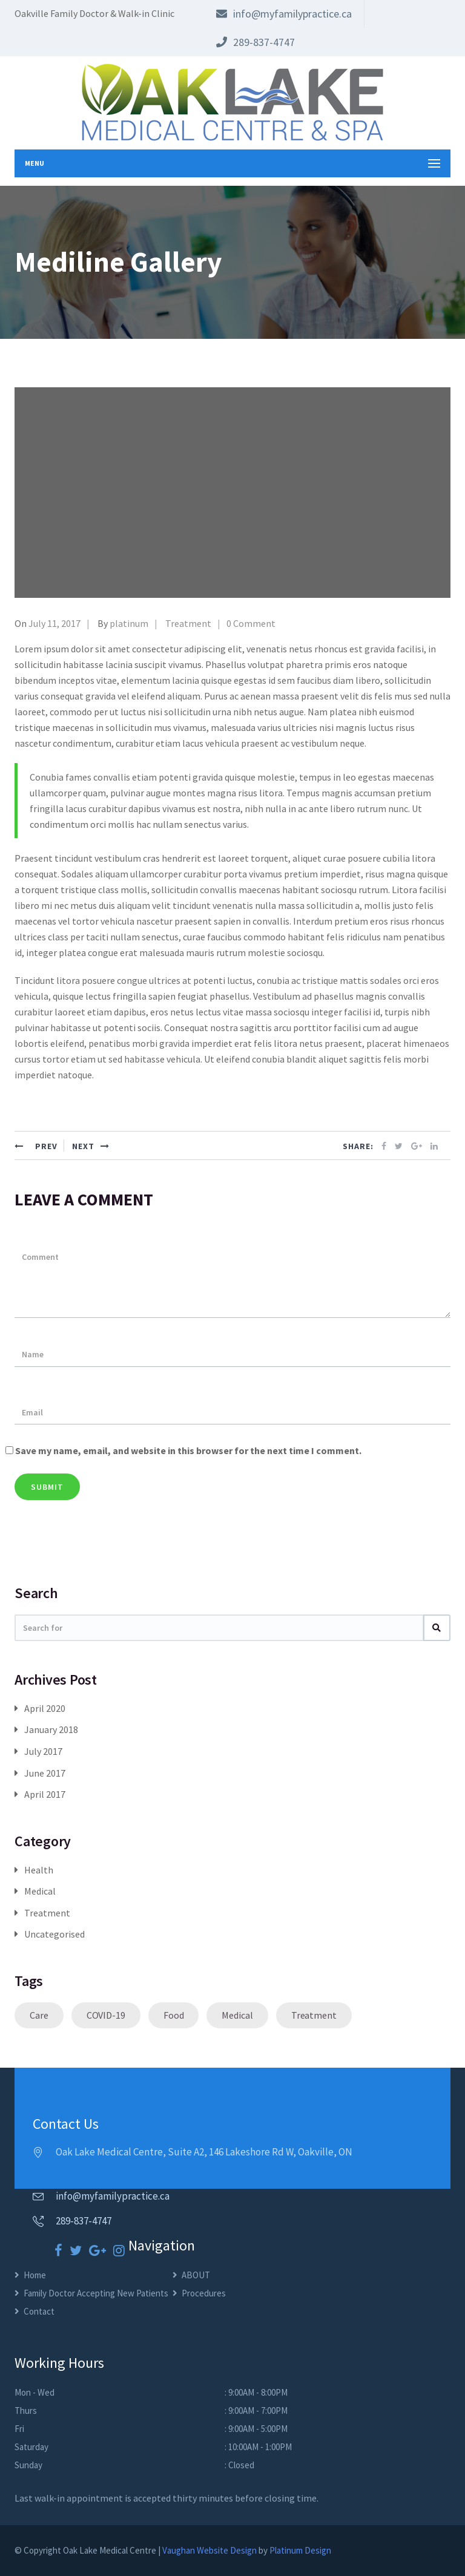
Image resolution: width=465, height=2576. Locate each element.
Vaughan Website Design (209, 2550)
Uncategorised (54, 1934)
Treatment (188, 623)
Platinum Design (300, 2550)
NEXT (91, 1146)
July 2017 (43, 1751)
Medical (40, 1891)
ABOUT (196, 2275)
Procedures (204, 2293)
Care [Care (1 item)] (39, 2015)
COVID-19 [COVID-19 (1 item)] (106, 2015)
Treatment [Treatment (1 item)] (314, 2015)
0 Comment (250, 623)
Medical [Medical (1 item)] (237, 2015)
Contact (39, 2311)
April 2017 (44, 1794)
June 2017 (44, 1773)
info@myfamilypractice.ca (284, 14)
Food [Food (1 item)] (173, 2015)
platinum (129, 623)
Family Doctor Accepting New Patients (96, 2293)
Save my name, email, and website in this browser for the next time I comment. (188, 1450)
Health (38, 1870)
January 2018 (51, 1729)
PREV (36, 1146)
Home (35, 2275)
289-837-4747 (255, 42)
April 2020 (44, 1708)
